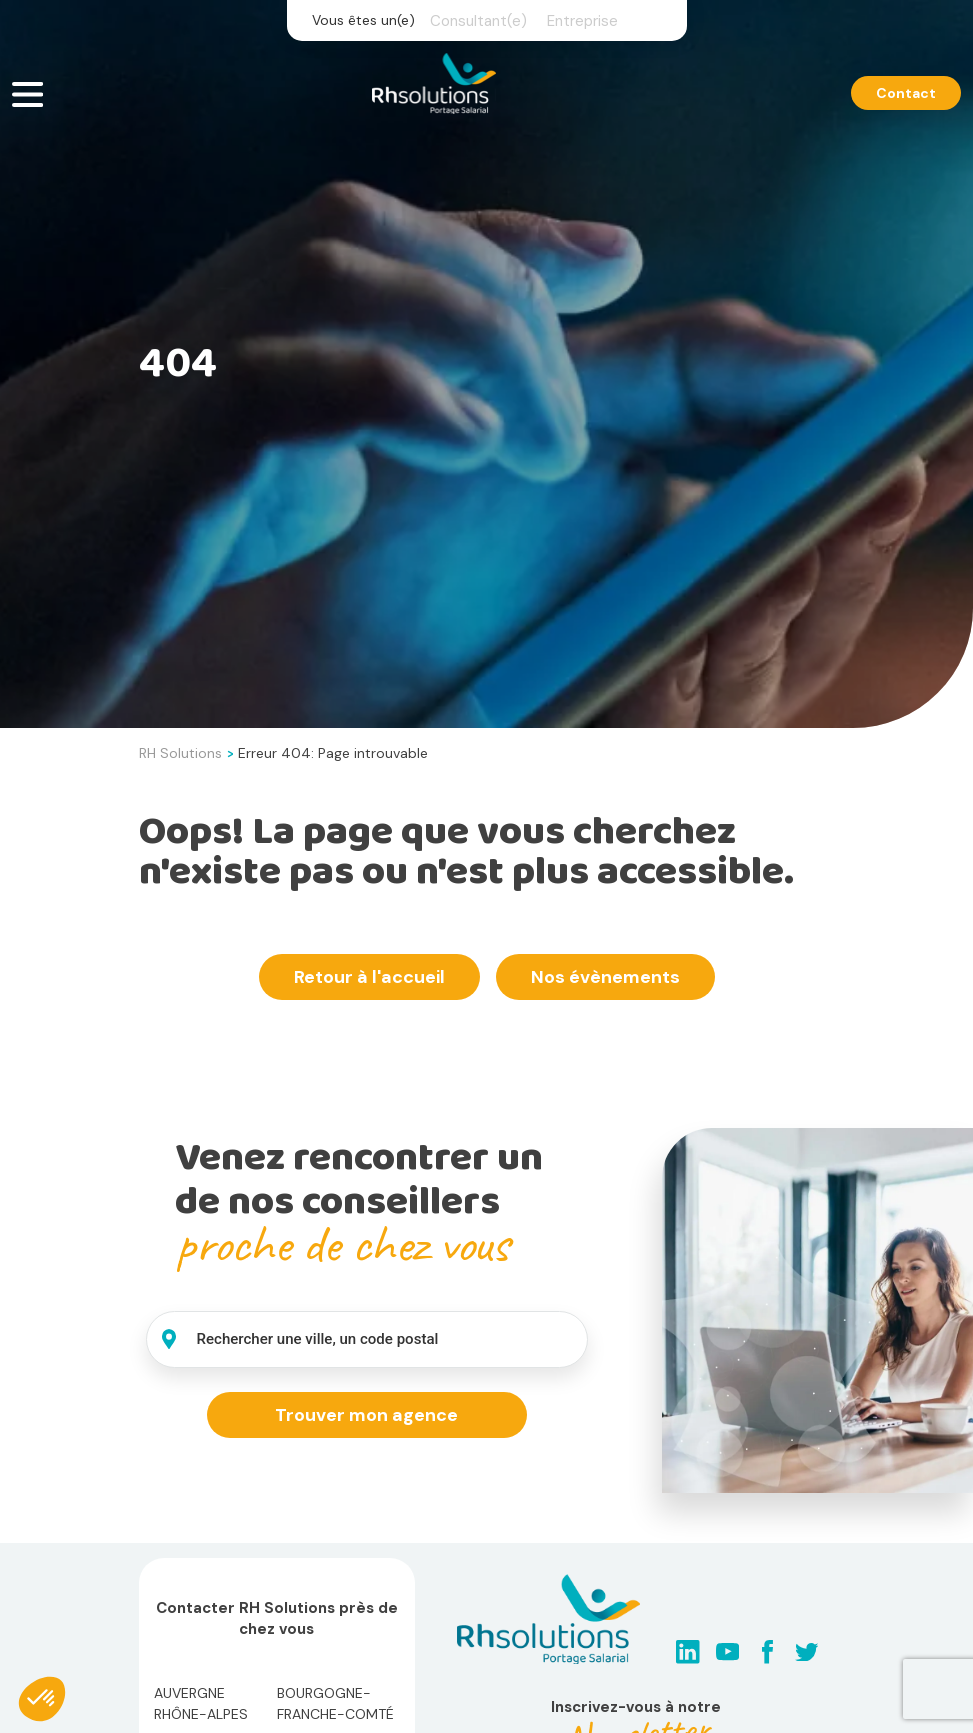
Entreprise (582, 21)
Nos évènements (605, 977)
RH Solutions (180, 753)
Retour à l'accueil (369, 977)
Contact (906, 93)
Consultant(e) (478, 21)
